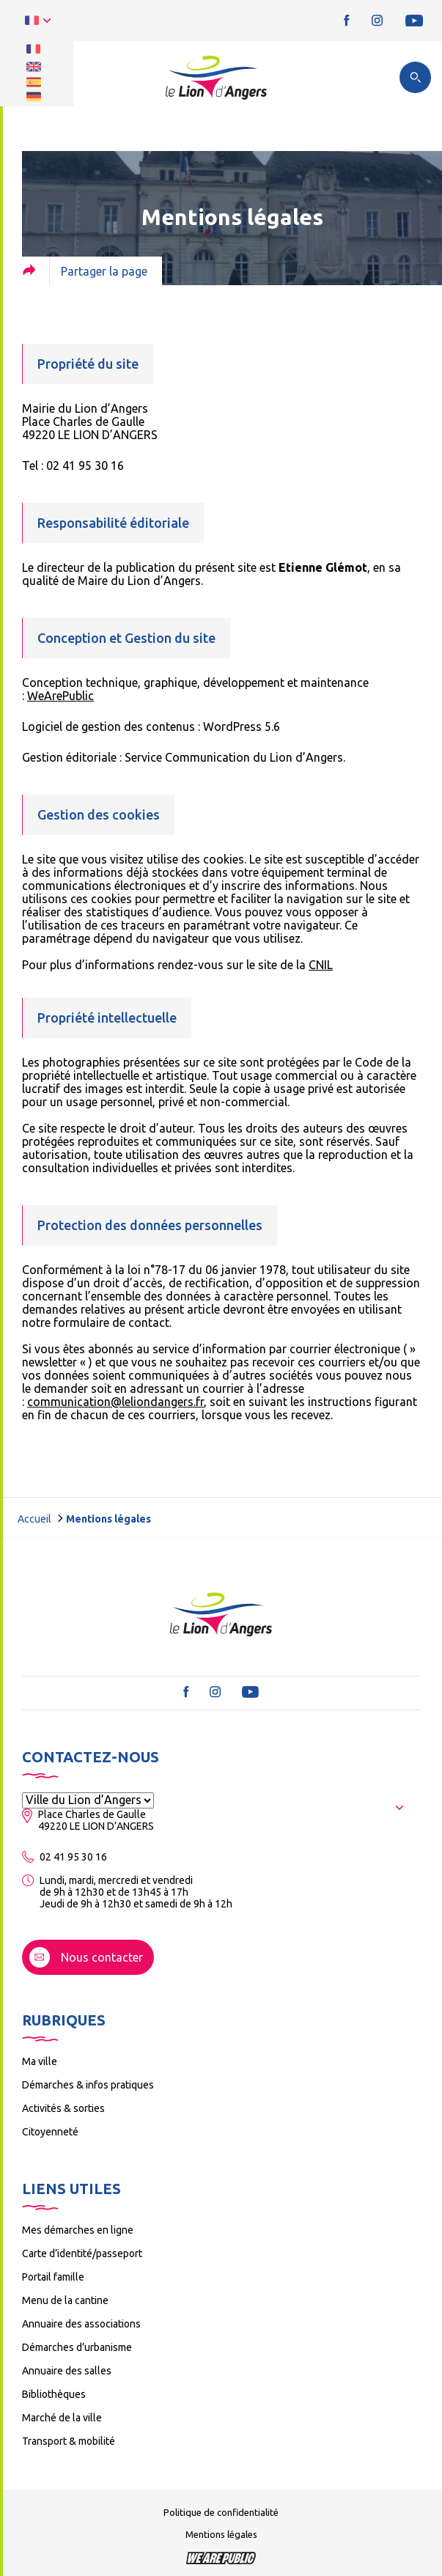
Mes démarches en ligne (77, 2230)
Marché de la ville (62, 2418)
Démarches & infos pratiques (88, 2085)
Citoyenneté (50, 2132)
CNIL (321, 964)
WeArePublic (60, 695)
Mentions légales (221, 2534)
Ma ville (39, 2061)
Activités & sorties (63, 2108)
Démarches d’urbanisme (77, 2347)
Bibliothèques (54, 2394)
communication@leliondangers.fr (115, 1401)
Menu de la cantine (65, 2300)
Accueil (34, 1519)
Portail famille (53, 2277)
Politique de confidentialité (221, 2512)
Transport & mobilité (68, 2441)
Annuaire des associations (81, 2324)
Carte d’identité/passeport (82, 2253)
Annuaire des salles (66, 2371)
